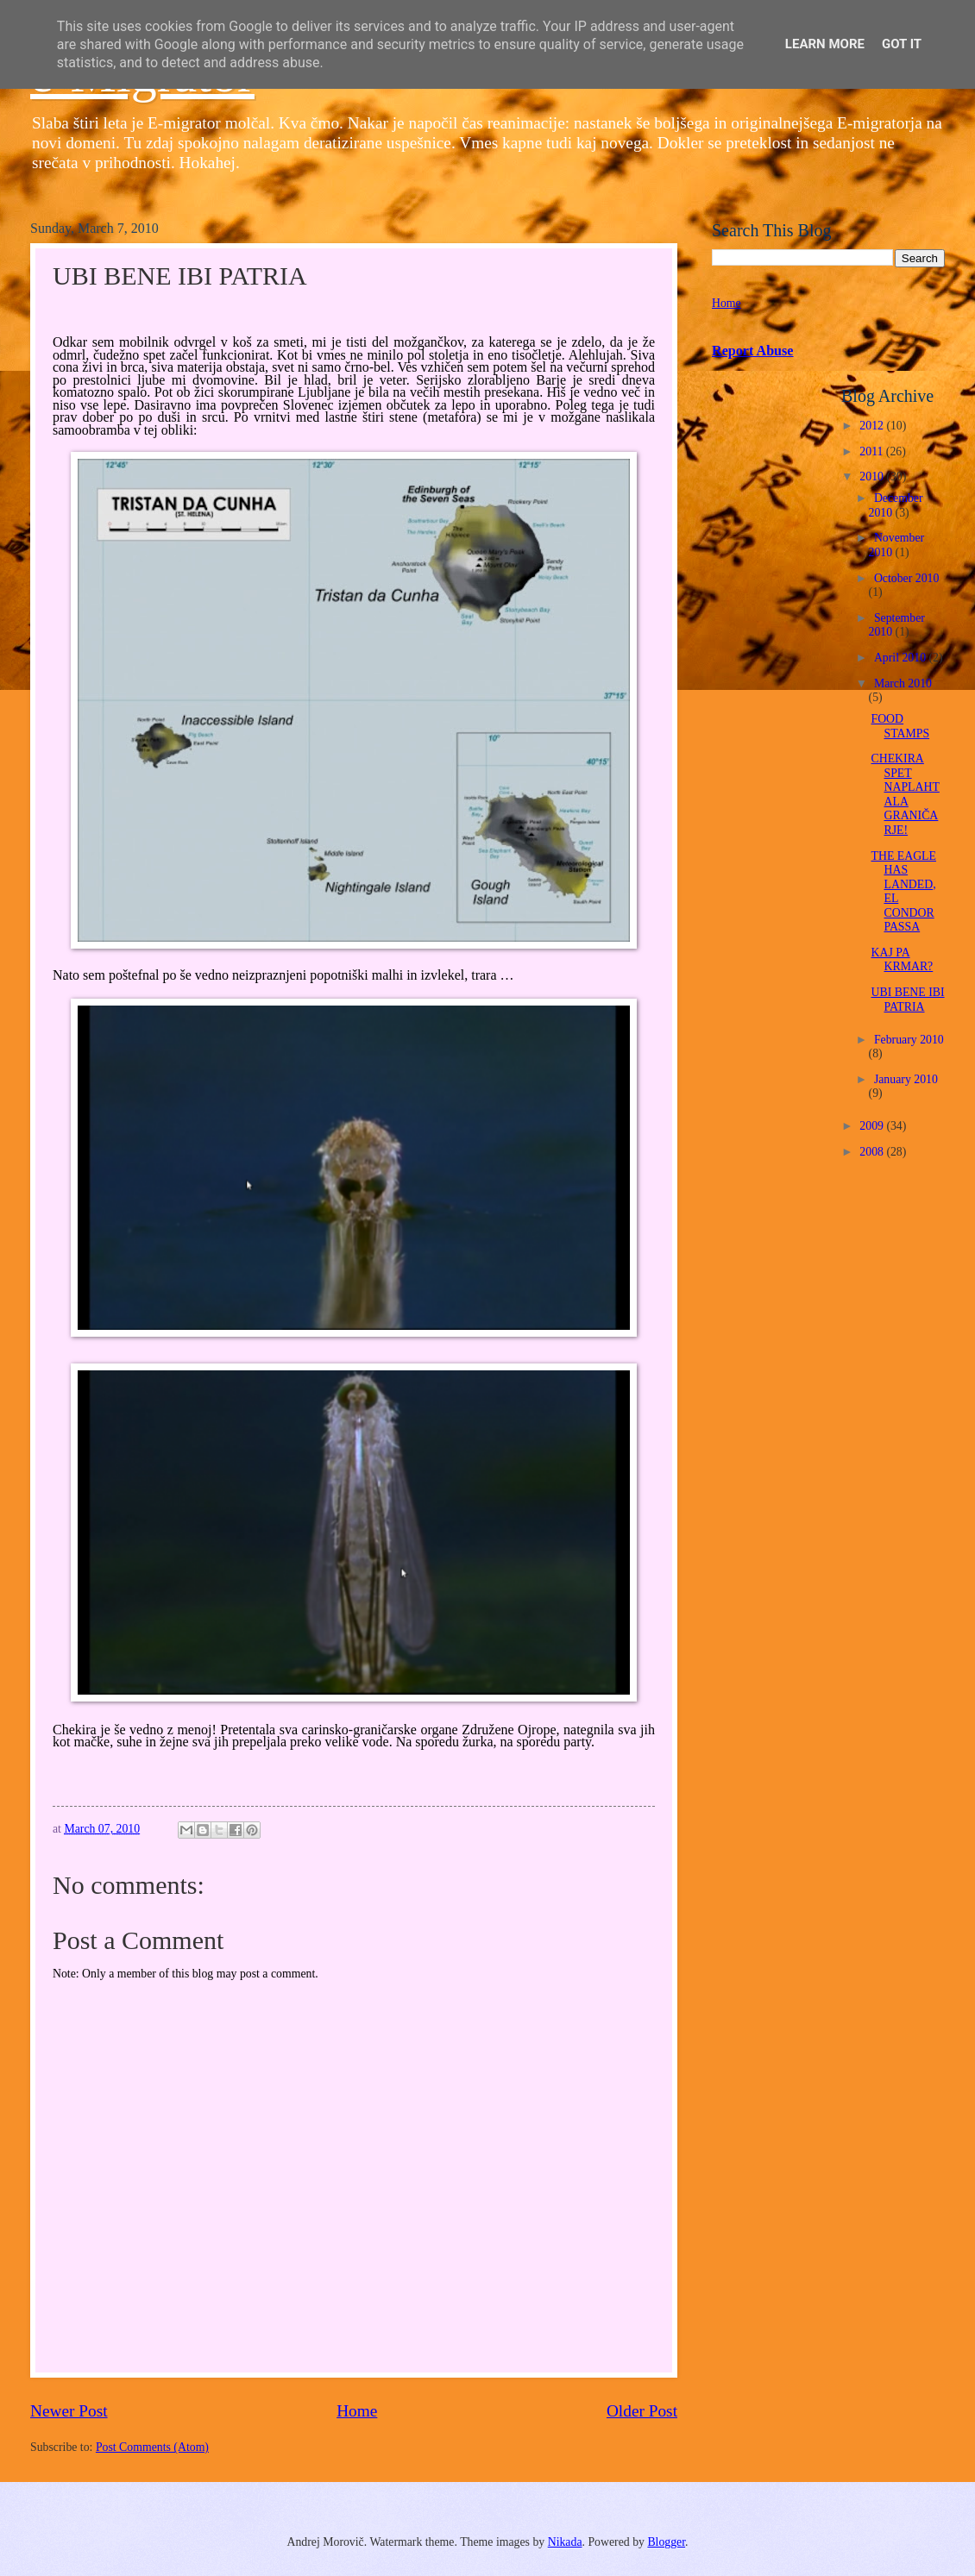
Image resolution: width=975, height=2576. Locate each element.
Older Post (642, 2411)
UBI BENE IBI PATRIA (907, 999)
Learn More (825, 44)
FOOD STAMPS (900, 726)
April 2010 (901, 657)
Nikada (565, 2541)
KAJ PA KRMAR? (902, 960)
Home (357, 2411)
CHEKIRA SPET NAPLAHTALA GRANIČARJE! (905, 794)
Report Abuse (753, 350)
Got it (902, 44)
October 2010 (906, 578)
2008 (872, 1151)
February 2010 (909, 1039)
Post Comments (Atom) (152, 2447)
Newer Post (69, 2411)
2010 (872, 476)
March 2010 (903, 683)
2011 (872, 451)
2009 (872, 1125)
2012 (872, 425)
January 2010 (906, 1079)
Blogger (666, 2541)
